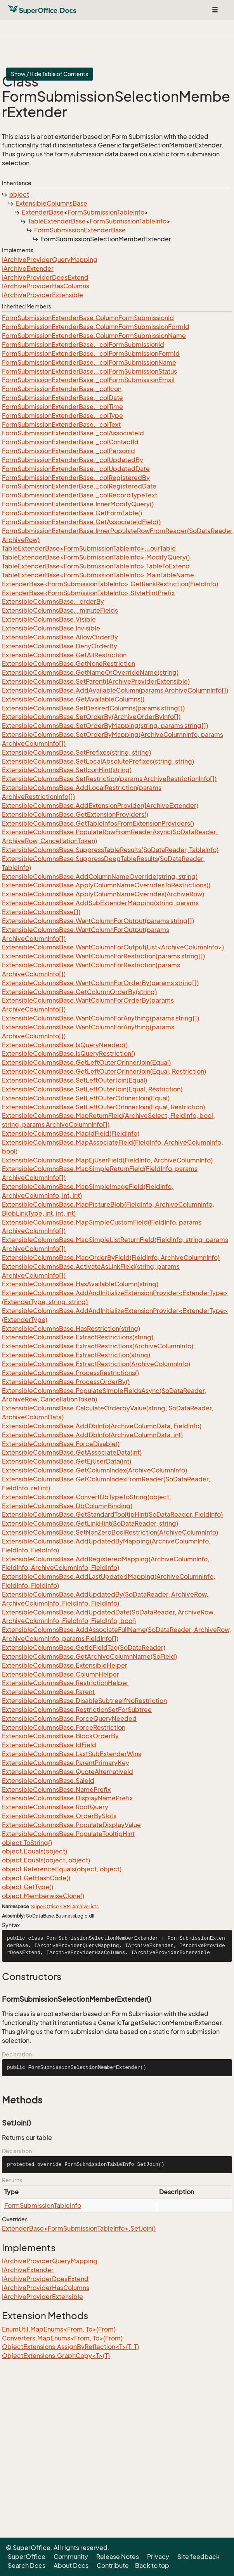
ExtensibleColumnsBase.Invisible (51, 628)
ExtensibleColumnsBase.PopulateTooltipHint (68, 1834)
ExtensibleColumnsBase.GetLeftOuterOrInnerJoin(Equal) (86, 1062)
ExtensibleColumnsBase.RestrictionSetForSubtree (77, 1709)
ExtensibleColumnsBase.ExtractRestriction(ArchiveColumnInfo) (96, 1364)
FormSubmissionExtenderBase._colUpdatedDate (76, 469)
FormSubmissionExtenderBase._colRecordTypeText (79, 495)
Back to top (152, 2565)
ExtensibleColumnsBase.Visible (49, 619)
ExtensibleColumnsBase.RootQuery (55, 1807)
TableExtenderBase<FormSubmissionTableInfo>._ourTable (89, 548)
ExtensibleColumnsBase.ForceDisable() (61, 1444)
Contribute (113, 2565)
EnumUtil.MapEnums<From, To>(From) (59, 2329)
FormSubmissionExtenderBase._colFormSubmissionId (83, 344)
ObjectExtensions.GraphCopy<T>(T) (56, 2355)
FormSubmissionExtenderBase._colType (62, 415)
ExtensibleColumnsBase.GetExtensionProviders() (75, 814)
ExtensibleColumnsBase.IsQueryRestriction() (68, 1053)
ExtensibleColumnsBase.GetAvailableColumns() (73, 699)
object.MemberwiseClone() (43, 1896)
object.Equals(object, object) (46, 1860)
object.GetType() (27, 1887)
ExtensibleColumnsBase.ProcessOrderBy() (66, 1382)
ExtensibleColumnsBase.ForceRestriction (63, 1727)
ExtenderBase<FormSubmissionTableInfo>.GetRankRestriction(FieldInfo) (110, 584)
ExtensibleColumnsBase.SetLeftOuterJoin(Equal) (74, 1080)
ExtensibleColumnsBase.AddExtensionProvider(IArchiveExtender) (100, 805)
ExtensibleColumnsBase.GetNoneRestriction (68, 663)
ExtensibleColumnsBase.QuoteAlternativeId (67, 1772)
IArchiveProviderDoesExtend (45, 277)
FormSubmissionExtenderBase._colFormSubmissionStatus (89, 371)
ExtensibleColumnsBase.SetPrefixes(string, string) (76, 752)
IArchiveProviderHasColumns (45, 286)
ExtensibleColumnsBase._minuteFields (60, 610)
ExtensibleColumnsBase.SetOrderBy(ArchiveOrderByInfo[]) (91, 717)
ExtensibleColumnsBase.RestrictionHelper (65, 1683)
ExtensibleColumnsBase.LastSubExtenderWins (71, 1754)
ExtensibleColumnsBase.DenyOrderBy (59, 646)
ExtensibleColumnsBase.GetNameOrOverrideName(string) (90, 672)
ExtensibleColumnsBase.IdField (49, 1745)
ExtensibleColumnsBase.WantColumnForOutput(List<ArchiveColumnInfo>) (113, 947)
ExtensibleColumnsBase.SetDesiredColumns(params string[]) (93, 708)
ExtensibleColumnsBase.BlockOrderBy (60, 1736)
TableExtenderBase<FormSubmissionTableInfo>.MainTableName (98, 575)
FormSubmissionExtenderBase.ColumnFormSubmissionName (94, 336)
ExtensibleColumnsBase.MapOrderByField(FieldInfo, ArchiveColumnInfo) (111, 1257)
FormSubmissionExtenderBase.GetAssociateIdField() (81, 522)
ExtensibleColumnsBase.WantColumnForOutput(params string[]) (98, 921)
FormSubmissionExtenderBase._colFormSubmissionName (89, 362)
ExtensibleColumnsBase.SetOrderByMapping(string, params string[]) (105, 725)
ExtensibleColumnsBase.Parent (48, 1692)
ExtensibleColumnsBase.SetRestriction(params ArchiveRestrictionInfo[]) (109, 779)
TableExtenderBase (57, 221)
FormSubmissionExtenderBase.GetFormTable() (72, 513)
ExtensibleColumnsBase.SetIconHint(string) (67, 770)
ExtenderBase (43, 212)
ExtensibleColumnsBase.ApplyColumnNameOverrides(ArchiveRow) (103, 894)
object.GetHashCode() (36, 1878)
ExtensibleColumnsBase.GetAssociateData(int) (72, 1452)
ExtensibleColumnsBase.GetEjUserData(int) (66, 1461)
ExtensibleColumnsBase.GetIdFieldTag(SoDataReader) (83, 1647)
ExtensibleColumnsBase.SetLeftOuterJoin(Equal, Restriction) (92, 1089)
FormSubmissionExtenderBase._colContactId (70, 442)
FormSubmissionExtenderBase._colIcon (61, 389)
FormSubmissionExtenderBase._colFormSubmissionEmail (88, 380)
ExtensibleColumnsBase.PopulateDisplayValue (71, 1825)
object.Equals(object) (34, 1851)
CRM (65, 1906)
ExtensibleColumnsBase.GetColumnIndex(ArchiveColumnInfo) (94, 1470)
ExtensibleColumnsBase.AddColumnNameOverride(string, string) (100, 876)
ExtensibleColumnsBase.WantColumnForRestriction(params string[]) (103, 956)
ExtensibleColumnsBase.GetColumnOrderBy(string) (79, 992)
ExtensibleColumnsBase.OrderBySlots (59, 1816)
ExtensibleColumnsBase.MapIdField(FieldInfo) (70, 1133)
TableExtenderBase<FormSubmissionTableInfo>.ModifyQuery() (96, 557)
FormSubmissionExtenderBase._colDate (62, 398)
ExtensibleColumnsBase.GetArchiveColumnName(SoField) (89, 1656)
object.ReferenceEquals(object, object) (61, 1869)
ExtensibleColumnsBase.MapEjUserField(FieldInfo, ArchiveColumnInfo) (107, 1160)
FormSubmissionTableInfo (106, 212)
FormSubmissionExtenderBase (80, 230)
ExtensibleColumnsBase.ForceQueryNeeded (69, 1718)
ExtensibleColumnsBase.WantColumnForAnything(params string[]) (100, 1018)
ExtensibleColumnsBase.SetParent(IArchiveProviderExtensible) (96, 681)
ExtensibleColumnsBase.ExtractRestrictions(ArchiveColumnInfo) (97, 1346)
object (19, 194)
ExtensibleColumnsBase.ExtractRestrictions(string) (77, 1337)
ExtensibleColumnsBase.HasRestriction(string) (71, 1328)
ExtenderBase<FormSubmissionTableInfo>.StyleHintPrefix (88, 593)
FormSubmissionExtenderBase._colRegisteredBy (76, 478)
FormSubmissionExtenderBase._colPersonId (68, 451)
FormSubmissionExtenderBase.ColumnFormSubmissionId (88, 318)
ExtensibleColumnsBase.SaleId (48, 1780)
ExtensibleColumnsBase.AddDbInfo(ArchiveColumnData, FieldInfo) (101, 1426)
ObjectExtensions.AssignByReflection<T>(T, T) (70, 2347)
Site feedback (198, 2556)
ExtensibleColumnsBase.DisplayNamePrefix (67, 1798)
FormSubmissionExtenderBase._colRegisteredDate (79, 486)
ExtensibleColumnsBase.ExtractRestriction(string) (76, 1355)
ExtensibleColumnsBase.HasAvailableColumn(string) (80, 1284)
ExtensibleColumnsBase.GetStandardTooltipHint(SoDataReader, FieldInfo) (112, 1514)
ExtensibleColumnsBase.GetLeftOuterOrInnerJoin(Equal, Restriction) (104, 1071)
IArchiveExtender (28, 268)
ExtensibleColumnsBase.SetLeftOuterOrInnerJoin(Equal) (86, 1098)
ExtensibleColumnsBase (51, 203)
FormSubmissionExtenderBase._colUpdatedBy (72, 460)
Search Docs (26, 2565)
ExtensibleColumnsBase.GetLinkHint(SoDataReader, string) (90, 1523)
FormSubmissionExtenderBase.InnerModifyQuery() (78, 504)
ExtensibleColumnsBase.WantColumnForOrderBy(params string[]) (100, 983)
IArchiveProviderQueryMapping (49, 259)
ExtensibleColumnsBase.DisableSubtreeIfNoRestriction (84, 1701)
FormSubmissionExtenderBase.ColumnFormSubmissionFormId (95, 327)
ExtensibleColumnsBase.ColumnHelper (60, 1674)
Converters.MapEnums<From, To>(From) (62, 2338)
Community (71, 2556)
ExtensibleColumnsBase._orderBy (53, 601)
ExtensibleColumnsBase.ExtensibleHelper (64, 1665)
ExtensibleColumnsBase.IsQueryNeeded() (65, 1045)
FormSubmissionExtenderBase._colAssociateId (73, 433)
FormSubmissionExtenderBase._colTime (62, 407)
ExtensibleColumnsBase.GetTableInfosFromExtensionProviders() (98, 823)
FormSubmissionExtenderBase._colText (61, 424)
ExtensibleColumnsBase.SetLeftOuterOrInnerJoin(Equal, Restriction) (103, 1107)
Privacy (158, 2556)
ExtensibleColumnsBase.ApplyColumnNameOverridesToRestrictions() (106, 885)
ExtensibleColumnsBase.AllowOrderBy (60, 637)
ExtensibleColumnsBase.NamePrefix (56, 1789)
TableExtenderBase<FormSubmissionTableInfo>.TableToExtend (96, 566)
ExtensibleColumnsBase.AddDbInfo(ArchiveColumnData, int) (92, 1435)
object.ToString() (27, 1843)
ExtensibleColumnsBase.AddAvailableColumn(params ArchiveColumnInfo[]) (115, 690)
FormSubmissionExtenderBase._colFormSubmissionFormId (91, 353)
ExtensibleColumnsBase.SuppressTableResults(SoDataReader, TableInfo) (110, 850)
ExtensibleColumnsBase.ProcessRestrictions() (70, 1373)
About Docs (71, 2565)
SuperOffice (45, 1906)
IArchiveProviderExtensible (42, 295)
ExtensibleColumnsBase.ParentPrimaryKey (65, 1763)
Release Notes (117, 2556)
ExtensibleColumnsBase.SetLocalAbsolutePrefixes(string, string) (98, 761)
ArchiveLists (85, 1906)
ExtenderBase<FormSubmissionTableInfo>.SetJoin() (79, 2228)
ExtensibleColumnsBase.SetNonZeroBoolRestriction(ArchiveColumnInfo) (110, 1532)
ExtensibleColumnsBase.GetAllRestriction (64, 655)
